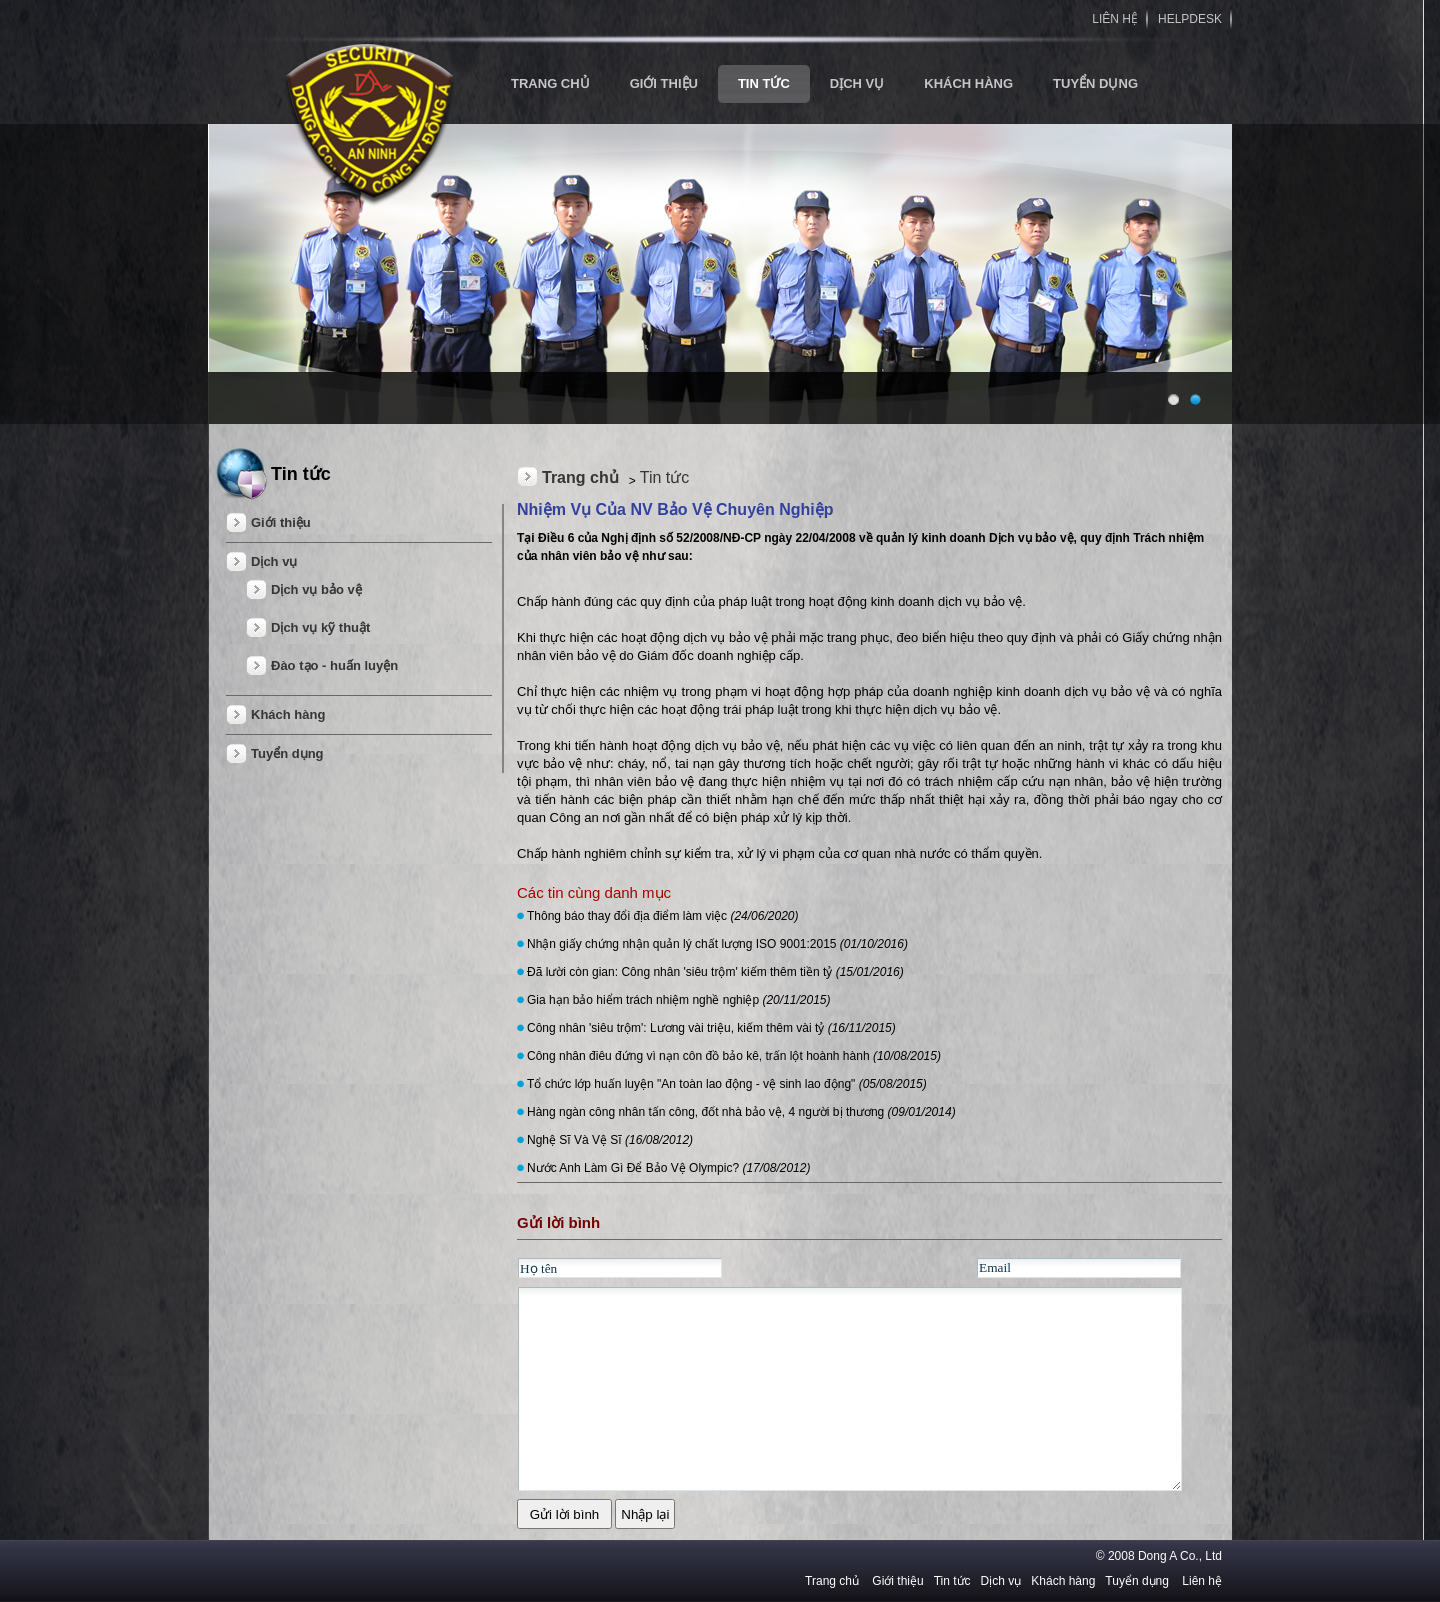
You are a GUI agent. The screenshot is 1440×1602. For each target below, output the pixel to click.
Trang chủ (580, 477)
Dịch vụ (857, 83)
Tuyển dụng (1095, 83)
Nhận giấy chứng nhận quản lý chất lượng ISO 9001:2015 (717, 944)
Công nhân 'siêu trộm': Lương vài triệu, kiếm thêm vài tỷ (711, 1028)
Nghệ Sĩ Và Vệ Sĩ (610, 1140)
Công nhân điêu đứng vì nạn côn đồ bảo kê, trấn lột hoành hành (734, 1056)
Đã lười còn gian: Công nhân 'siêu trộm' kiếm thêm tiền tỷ (715, 972)
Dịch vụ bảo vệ (316, 589)
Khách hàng (968, 83)
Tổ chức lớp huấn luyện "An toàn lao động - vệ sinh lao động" (727, 1084)
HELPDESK (1190, 19)
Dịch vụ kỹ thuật (320, 627)
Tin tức (764, 83)
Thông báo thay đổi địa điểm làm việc (663, 916)
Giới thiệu (664, 83)
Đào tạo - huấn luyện (334, 665)
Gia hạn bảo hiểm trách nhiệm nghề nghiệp (679, 1000)
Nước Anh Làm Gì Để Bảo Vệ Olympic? (668, 1168)
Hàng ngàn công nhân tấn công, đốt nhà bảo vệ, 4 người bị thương (741, 1112)
